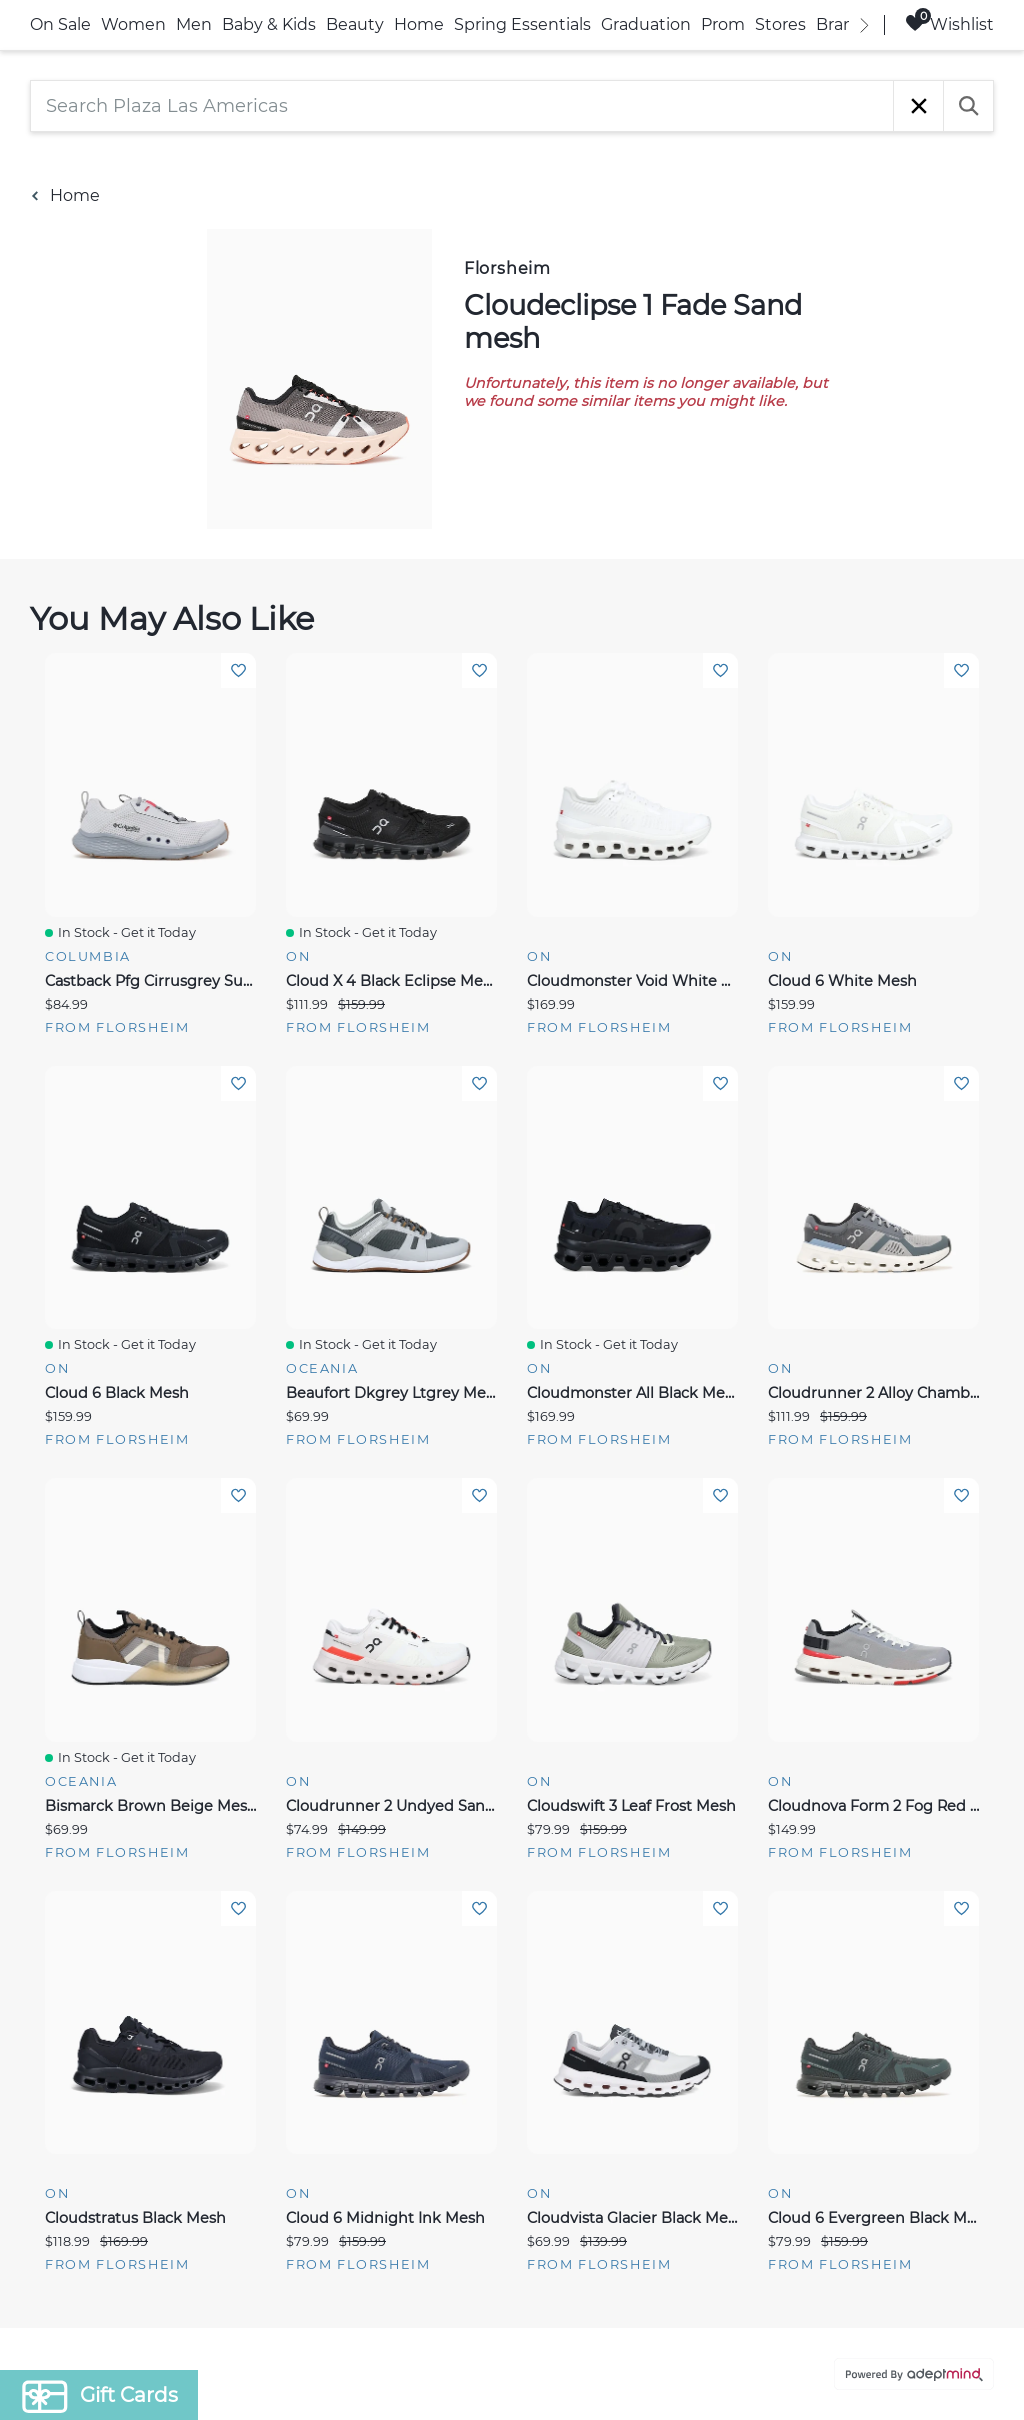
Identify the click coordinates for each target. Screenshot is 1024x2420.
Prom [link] (723, 24)
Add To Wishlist (238, 670)
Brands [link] (844, 24)
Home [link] (419, 24)
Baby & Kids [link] (269, 24)
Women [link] (133, 24)
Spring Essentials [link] (522, 24)
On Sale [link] (60, 24)
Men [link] (194, 24)
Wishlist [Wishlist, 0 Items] (949, 23)
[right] (864, 25)
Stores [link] (780, 24)
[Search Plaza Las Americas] (462, 106)
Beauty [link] (355, 24)
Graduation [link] (646, 24)
